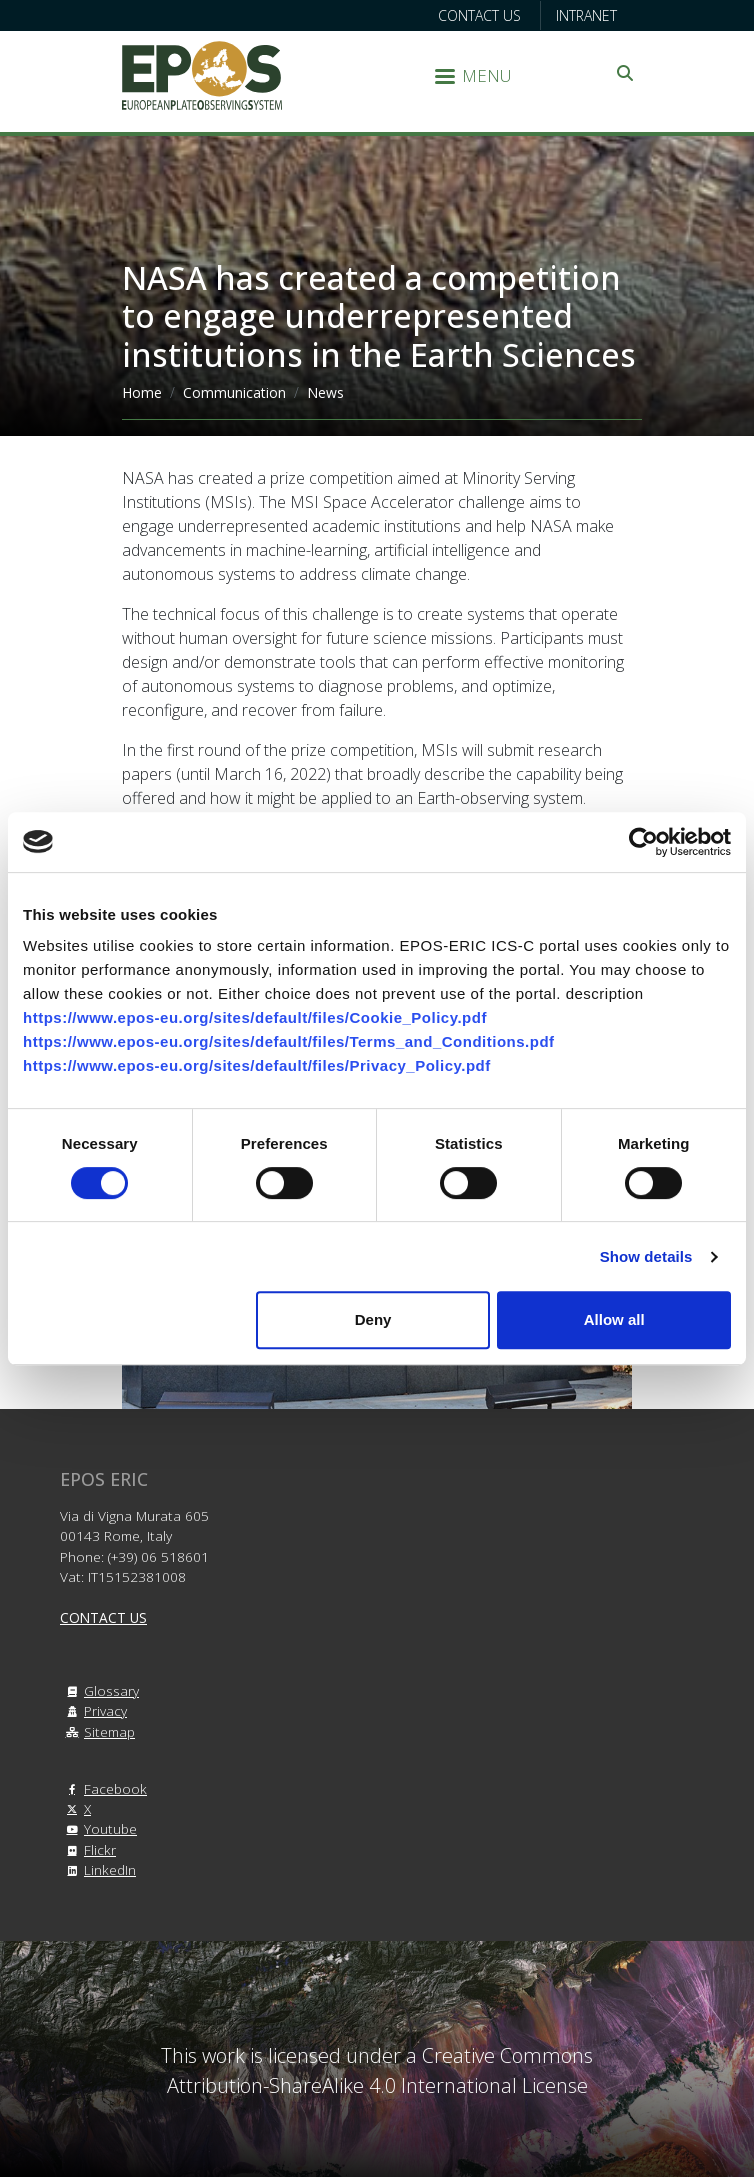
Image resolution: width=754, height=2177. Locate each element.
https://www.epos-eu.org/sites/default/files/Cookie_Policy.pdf (255, 1017)
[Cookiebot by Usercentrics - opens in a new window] (643, 842)
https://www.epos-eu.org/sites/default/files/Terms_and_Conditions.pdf (289, 1041)
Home (142, 392)
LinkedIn (98, 1869)
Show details (646, 1256)
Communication (234, 392)
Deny (373, 1319)
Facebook (103, 1788)
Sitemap (97, 1731)
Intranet (586, 15)
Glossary (99, 1690)
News (325, 392)
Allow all (614, 1319)
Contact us (479, 15)
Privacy (93, 1710)
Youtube (98, 1828)
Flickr (88, 1849)
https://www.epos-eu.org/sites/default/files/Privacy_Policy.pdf (257, 1065)
